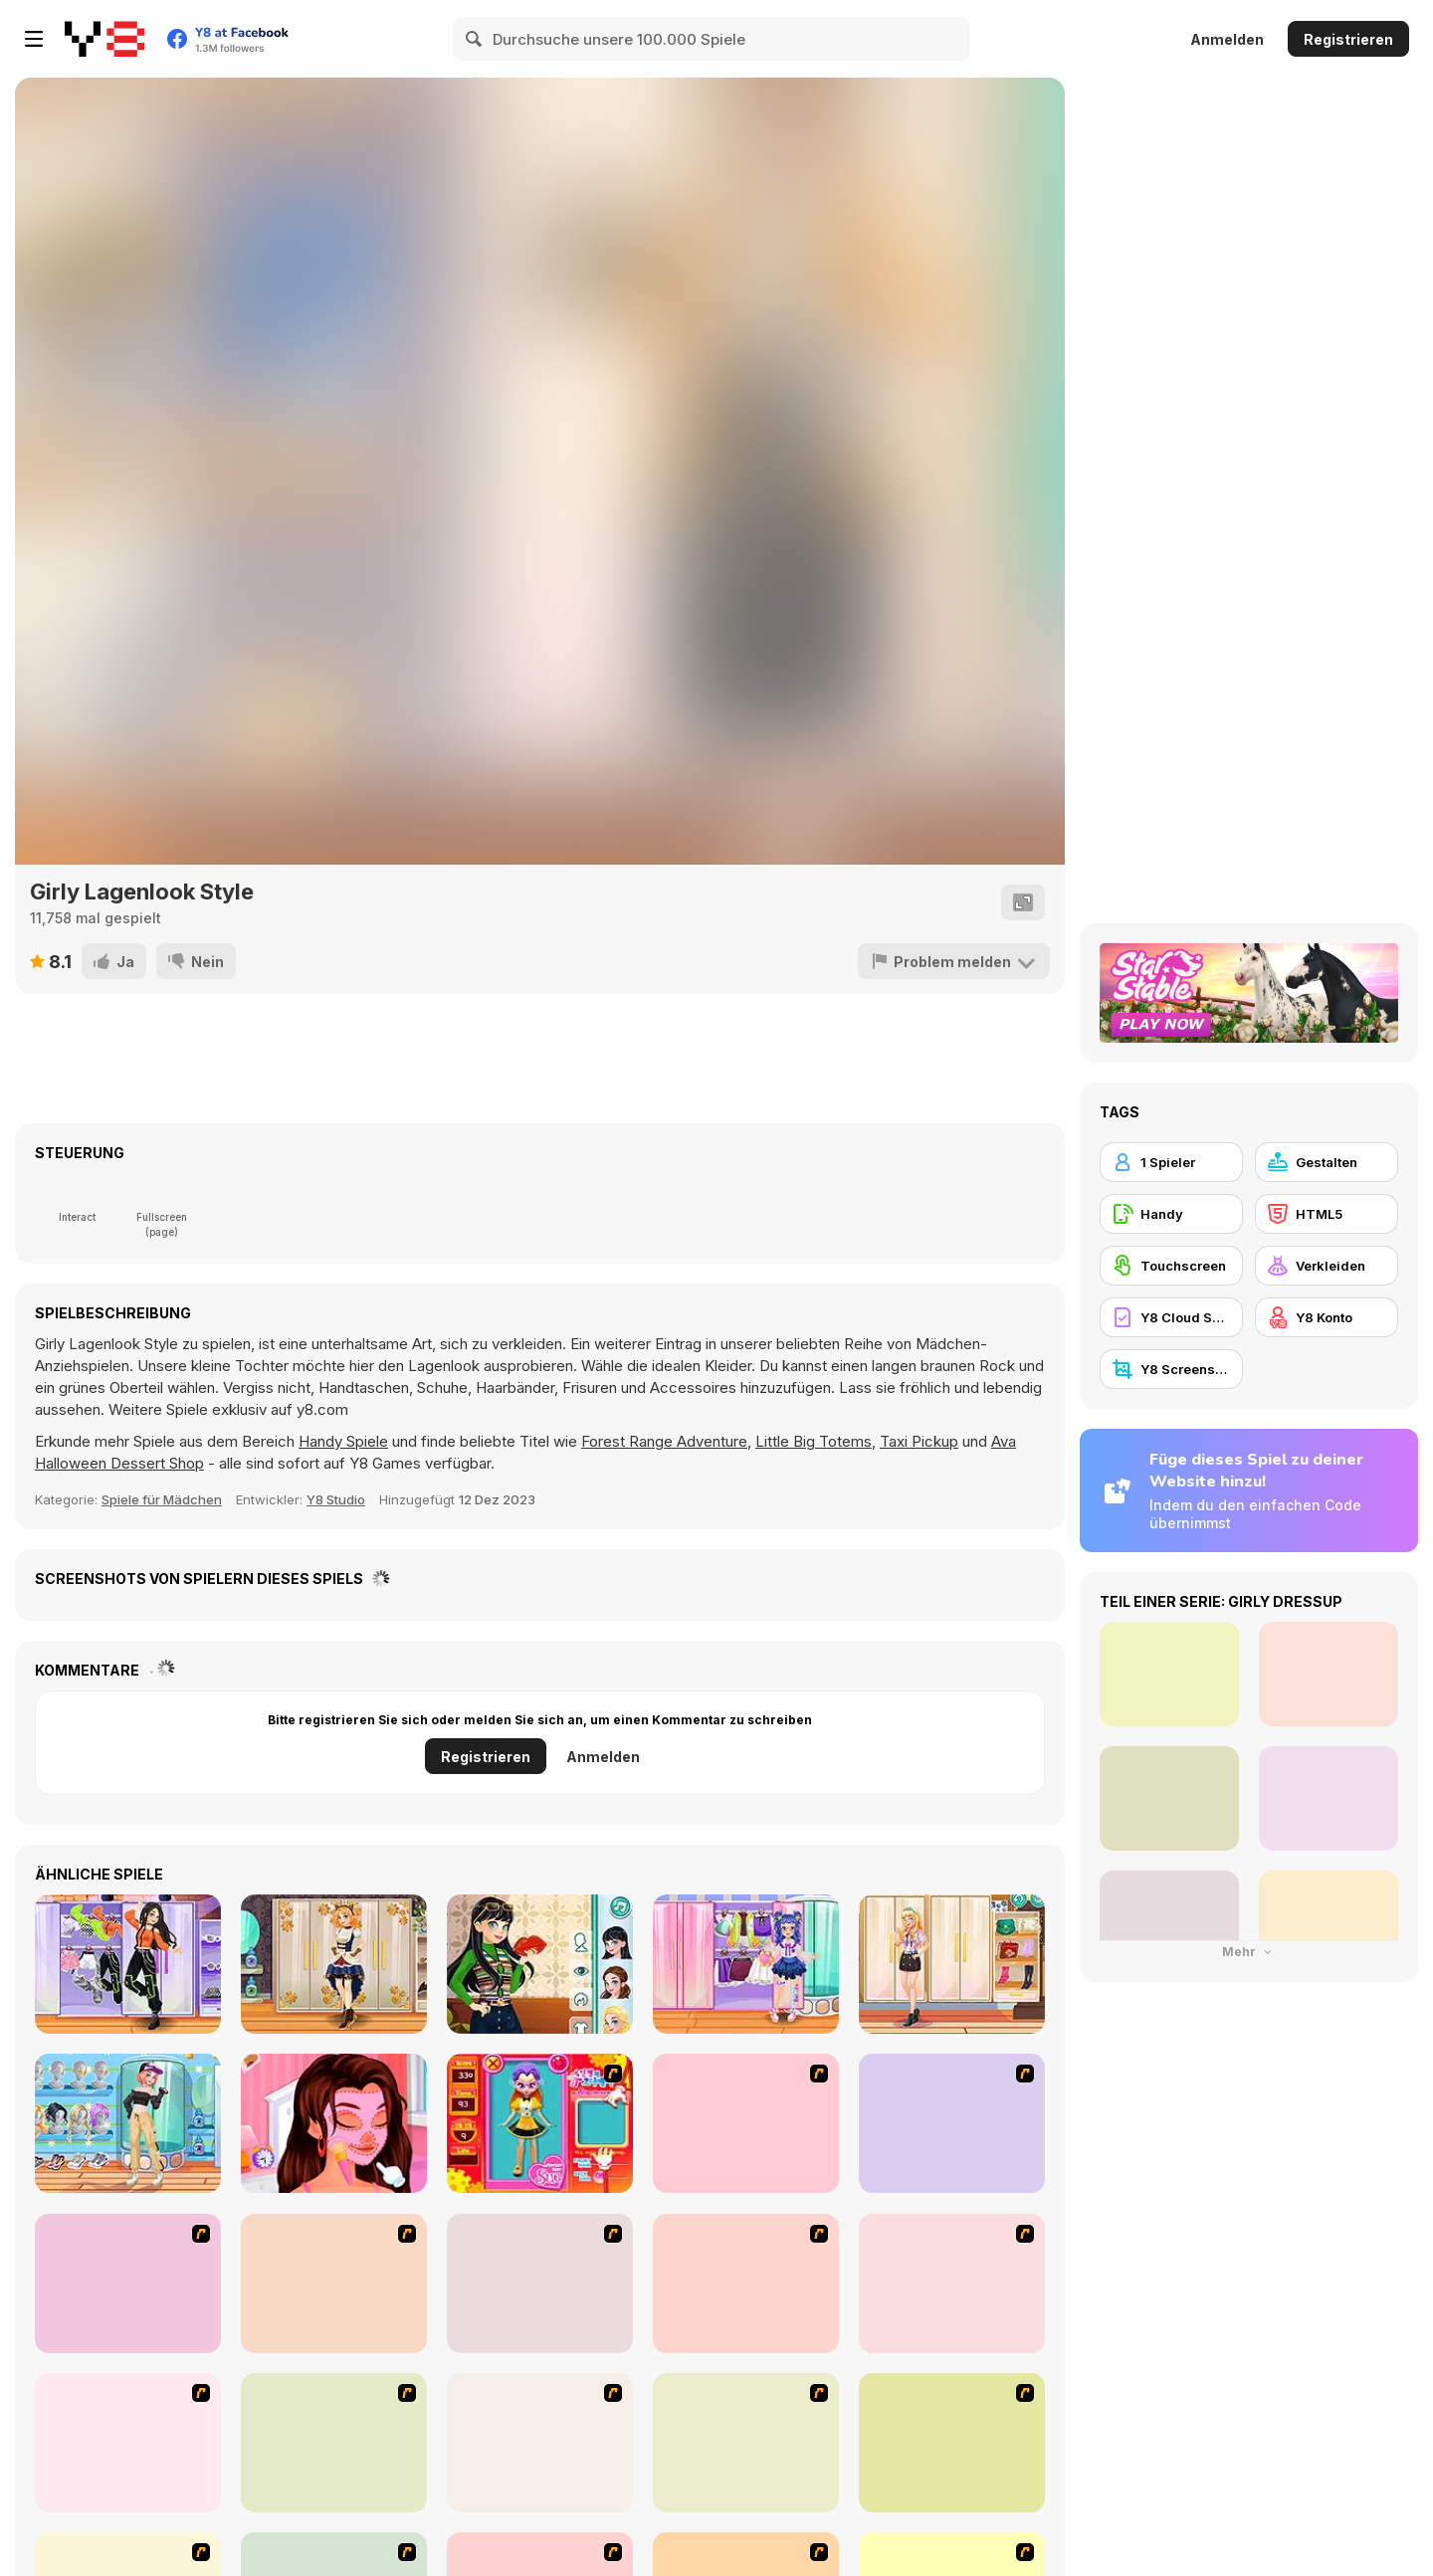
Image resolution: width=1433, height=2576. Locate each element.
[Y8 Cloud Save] (1171, 1317)
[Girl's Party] (128, 2442)
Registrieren (1348, 39)
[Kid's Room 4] (128, 2283)
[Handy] (1171, 1214)
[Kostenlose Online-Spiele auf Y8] (104, 39)
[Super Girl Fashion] (540, 2442)
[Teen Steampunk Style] (334, 1964)
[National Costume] (746, 2442)
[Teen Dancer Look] (128, 1964)
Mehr (1249, 1951)
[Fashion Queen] (746, 2283)
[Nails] (952, 2442)
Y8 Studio (336, 1499)
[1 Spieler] (1171, 1162)
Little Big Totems (813, 1441)
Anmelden (1227, 39)
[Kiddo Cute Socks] (746, 1964)
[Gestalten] (1326, 1162)
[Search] (475, 39)
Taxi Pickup (919, 1441)
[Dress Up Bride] (952, 2123)
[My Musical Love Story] (334, 2123)
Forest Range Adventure (664, 1441)
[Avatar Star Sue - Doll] (540, 2123)
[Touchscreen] (1171, 1266)
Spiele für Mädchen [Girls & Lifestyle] (162, 1499)
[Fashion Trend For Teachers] (334, 2442)
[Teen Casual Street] (128, 2123)
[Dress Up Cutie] (746, 2123)
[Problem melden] (954, 961)
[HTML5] (1326, 1214)
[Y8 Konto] (1326, 1317)
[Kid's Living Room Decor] (540, 2283)
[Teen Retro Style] (540, 1964)
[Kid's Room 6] (952, 2283)
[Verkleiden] (1326, 1266)
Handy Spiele (343, 1441)
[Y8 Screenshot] (1171, 1369)
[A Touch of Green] (334, 2283)
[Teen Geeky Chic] (952, 1964)
